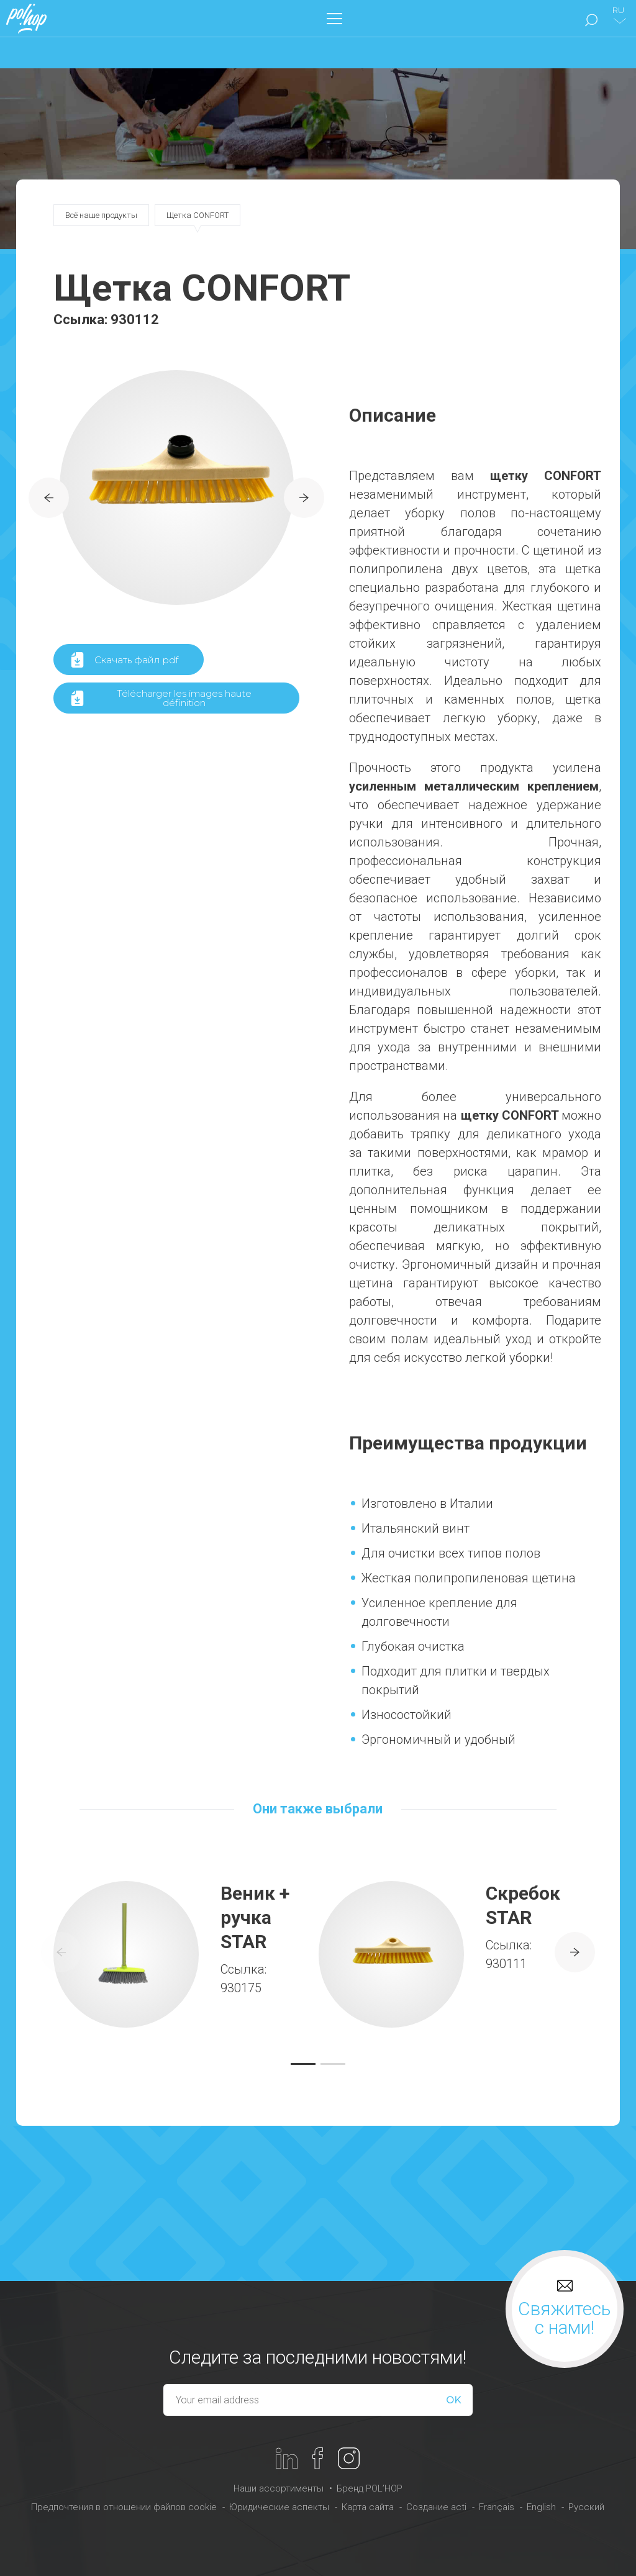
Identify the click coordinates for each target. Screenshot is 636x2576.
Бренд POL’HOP (369, 2488)
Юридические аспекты (279, 2507)
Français (496, 2507)
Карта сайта (368, 2507)
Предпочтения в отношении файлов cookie (124, 2507)
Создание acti (436, 2507)
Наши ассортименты (279, 2488)
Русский (586, 2507)
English (541, 2507)
